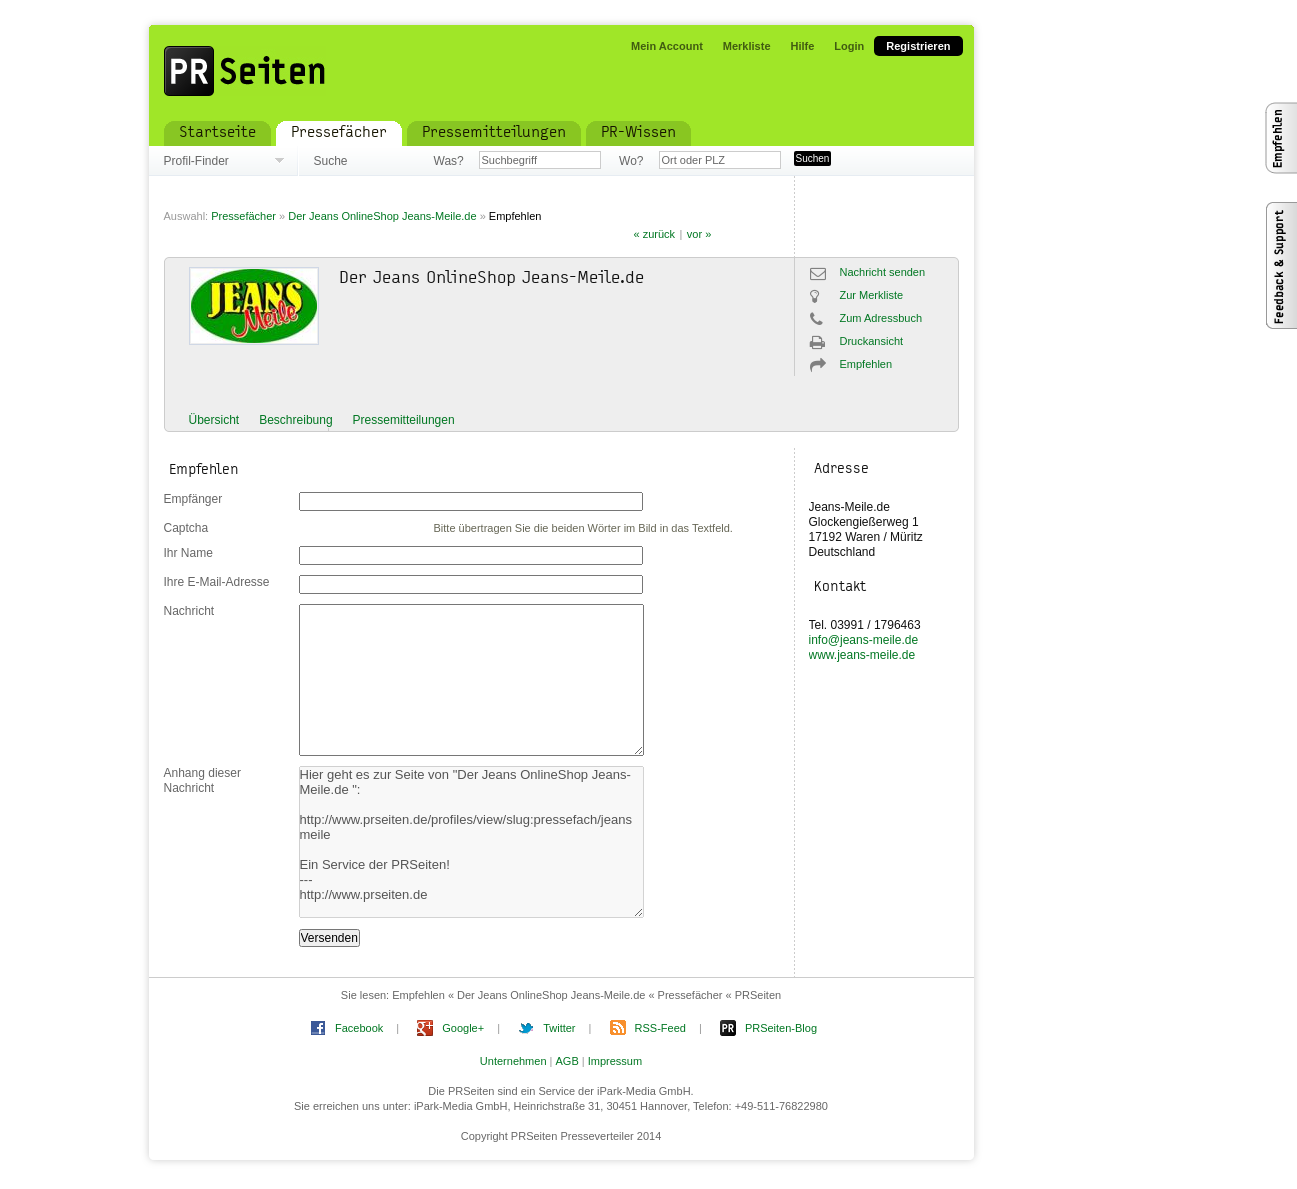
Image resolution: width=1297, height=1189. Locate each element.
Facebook (359, 1028)
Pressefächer (243, 216)
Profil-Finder (196, 161)
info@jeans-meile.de (864, 640)
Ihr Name (188, 553)
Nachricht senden (883, 272)
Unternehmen (513, 1061)
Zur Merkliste (872, 295)
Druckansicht (872, 341)
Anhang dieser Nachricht (202, 780)
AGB (567, 1061)
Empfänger (193, 499)
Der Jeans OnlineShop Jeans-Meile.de (383, 216)
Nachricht (189, 611)
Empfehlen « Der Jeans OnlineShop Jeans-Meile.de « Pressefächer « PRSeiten (586, 995)
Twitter (559, 1028)
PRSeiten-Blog (781, 1028)
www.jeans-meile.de (862, 655)
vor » (699, 234)
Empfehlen (515, 216)
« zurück (655, 234)
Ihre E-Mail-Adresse (217, 582)
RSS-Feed (660, 1028)
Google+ (463, 1028)
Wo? (631, 161)
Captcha (186, 528)
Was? (449, 161)
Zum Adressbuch (881, 318)
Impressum (615, 1061)
